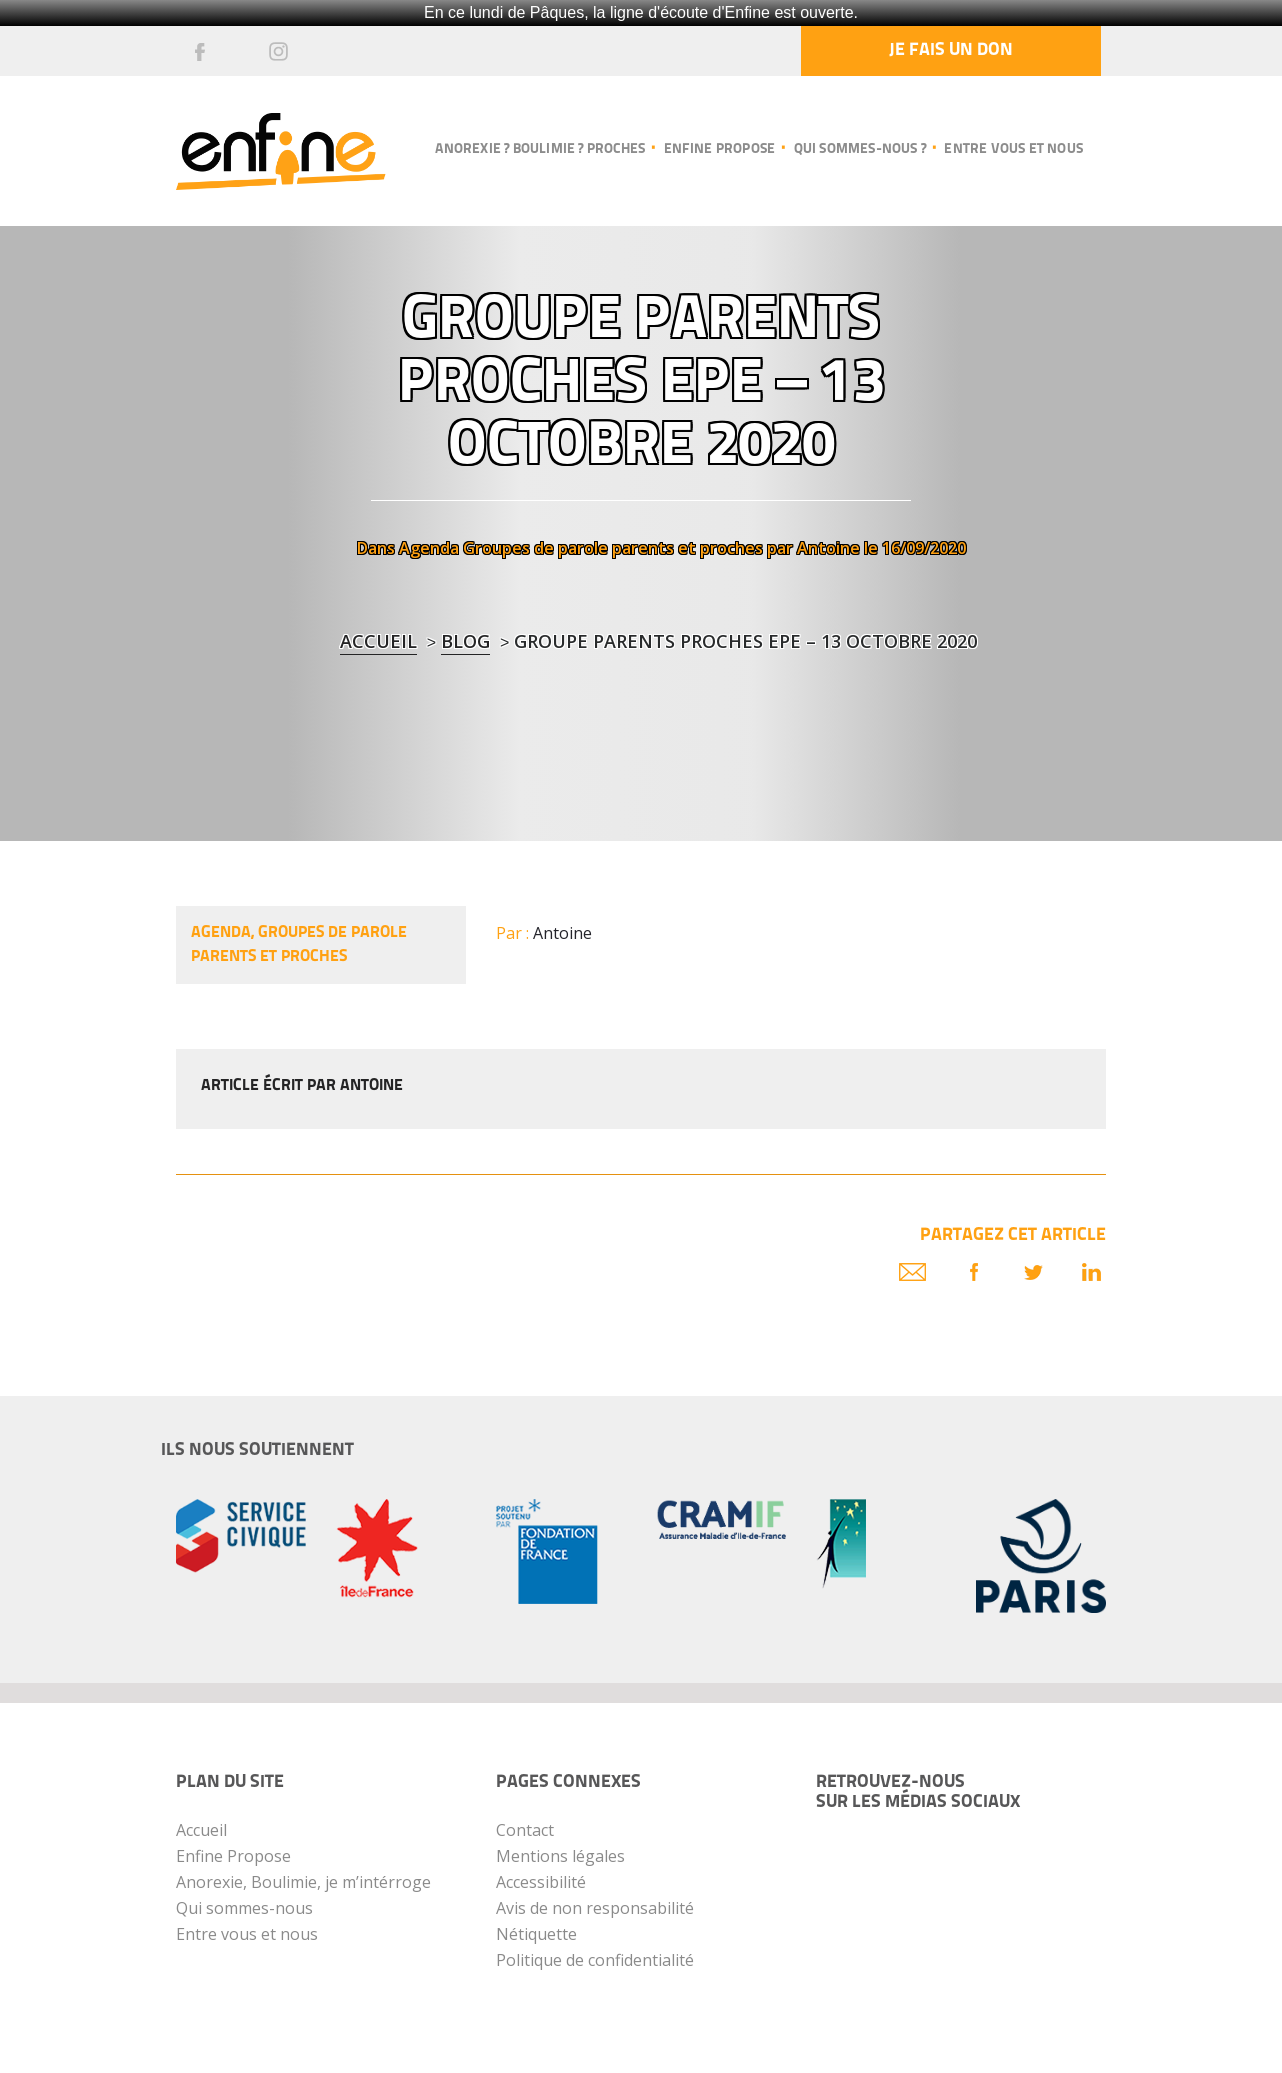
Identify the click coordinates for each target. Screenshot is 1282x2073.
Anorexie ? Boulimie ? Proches (540, 149)
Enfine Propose (233, 1856)
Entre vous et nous (1013, 149)
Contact (525, 1830)
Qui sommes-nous (244, 1908)
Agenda (429, 548)
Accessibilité (541, 1882)
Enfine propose (720, 149)
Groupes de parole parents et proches (613, 548)
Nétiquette (536, 1934)
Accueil (378, 641)
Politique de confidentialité (595, 1960)
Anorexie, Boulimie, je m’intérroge (303, 1882)
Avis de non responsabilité (595, 1908)
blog (465, 641)
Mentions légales (560, 1856)
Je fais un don (951, 50)
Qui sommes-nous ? (860, 149)
